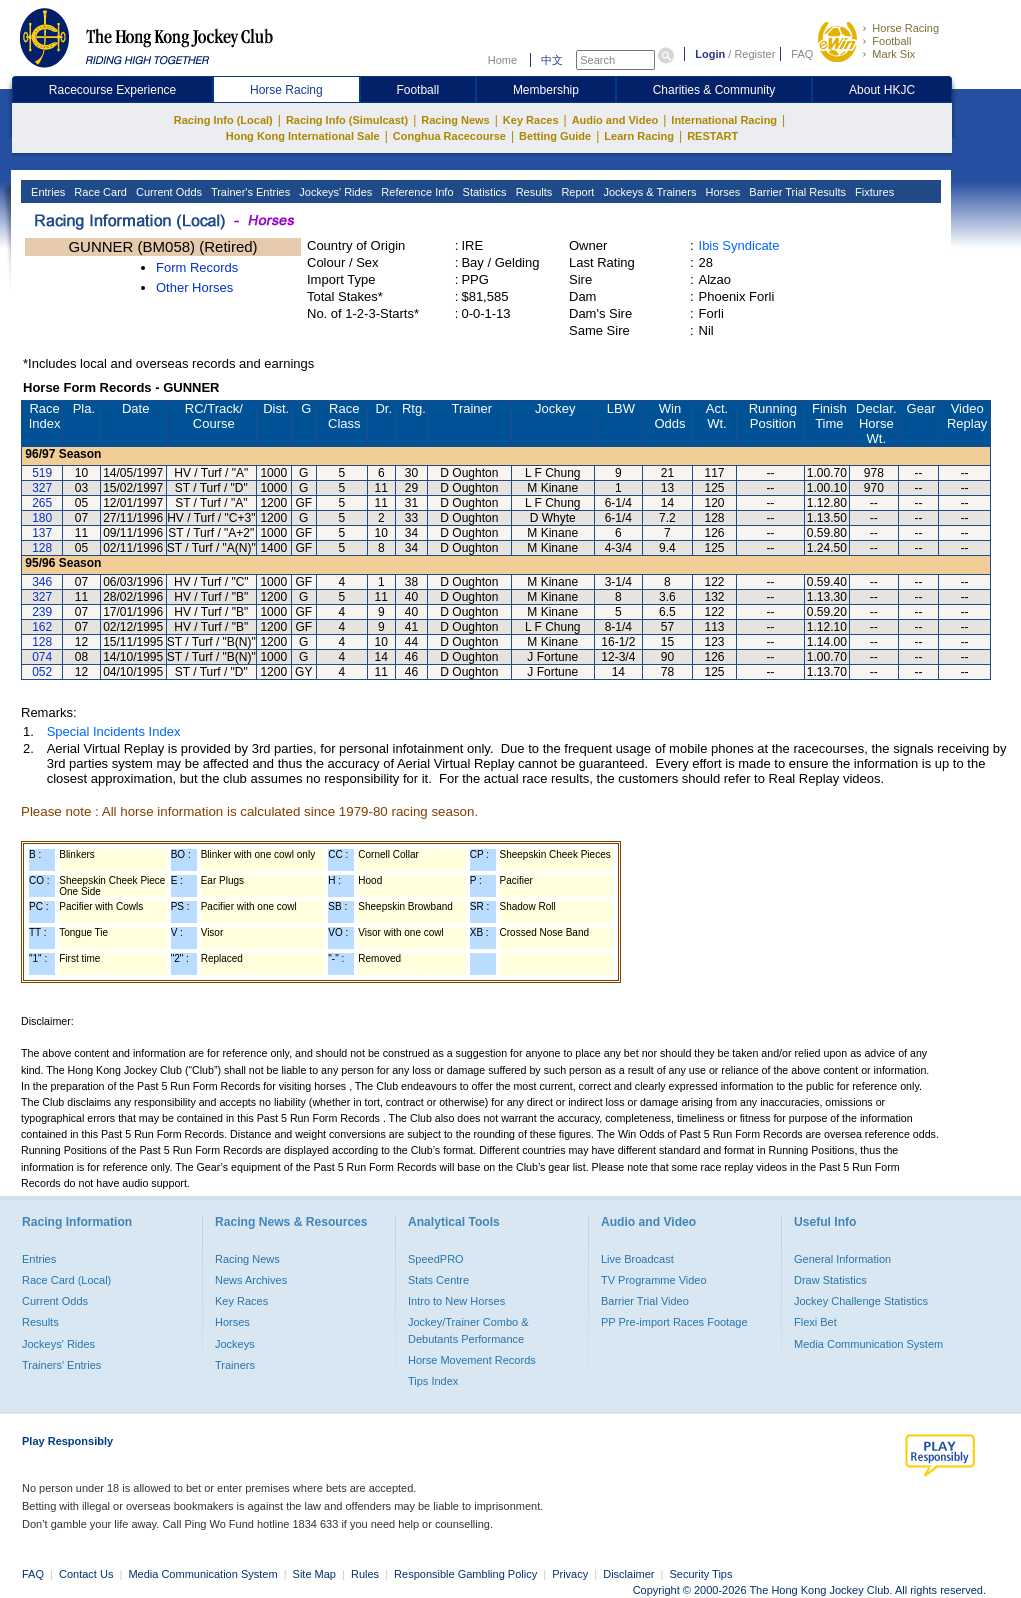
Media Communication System (868, 1344)
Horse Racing (905, 28)
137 (42, 533)
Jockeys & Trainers (648, 192)
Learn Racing (639, 136)
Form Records (197, 267)
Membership (546, 90)
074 (42, 657)
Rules (366, 1574)
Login (710, 54)
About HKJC (882, 90)
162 (42, 627)
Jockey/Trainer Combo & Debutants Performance (468, 1330)
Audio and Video (615, 120)
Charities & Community (714, 90)
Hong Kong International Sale (303, 136)
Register (754, 54)
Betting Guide (555, 136)
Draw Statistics (830, 1280)
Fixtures (873, 192)
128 (42, 548)
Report (576, 192)
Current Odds (167, 192)
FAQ (802, 54)
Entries (46, 192)
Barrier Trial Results (796, 192)
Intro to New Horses (456, 1301)
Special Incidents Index (114, 731)
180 (42, 518)
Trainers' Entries (61, 1365)
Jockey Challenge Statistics (861, 1301)
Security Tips (701, 1574)
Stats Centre (438, 1280)
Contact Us (86, 1574)
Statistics (483, 192)
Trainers (235, 1365)
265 (42, 503)
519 (42, 473)
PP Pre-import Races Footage (674, 1322)
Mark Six (893, 54)
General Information (842, 1259)
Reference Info (415, 192)
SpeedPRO (436, 1259)
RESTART (712, 136)
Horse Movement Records (472, 1360)
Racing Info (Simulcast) (347, 120)
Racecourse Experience (112, 90)
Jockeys (235, 1344)
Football (891, 41)
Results (533, 192)
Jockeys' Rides (334, 192)
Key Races (531, 120)
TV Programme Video (654, 1280)
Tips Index (433, 1381)
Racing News (455, 120)
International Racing (724, 120)
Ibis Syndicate (739, 245)
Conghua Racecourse (449, 136)
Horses (721, 192)
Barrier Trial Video (645, 1301)
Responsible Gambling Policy (465, 1574)
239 (42, 612)
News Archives (251, 1280)
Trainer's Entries (249, 192)
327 (42, 488)
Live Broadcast (637, 1259)
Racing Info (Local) (223, 120)
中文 (552, 60)
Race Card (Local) (66, 1280)
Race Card (99, 192)
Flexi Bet (815, 1322)
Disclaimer (628, 1574)
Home (502, 60)
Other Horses (194, 287)
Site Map (314, 1574)
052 (42, 672)
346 (42, 582)
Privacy (570, 1574)
